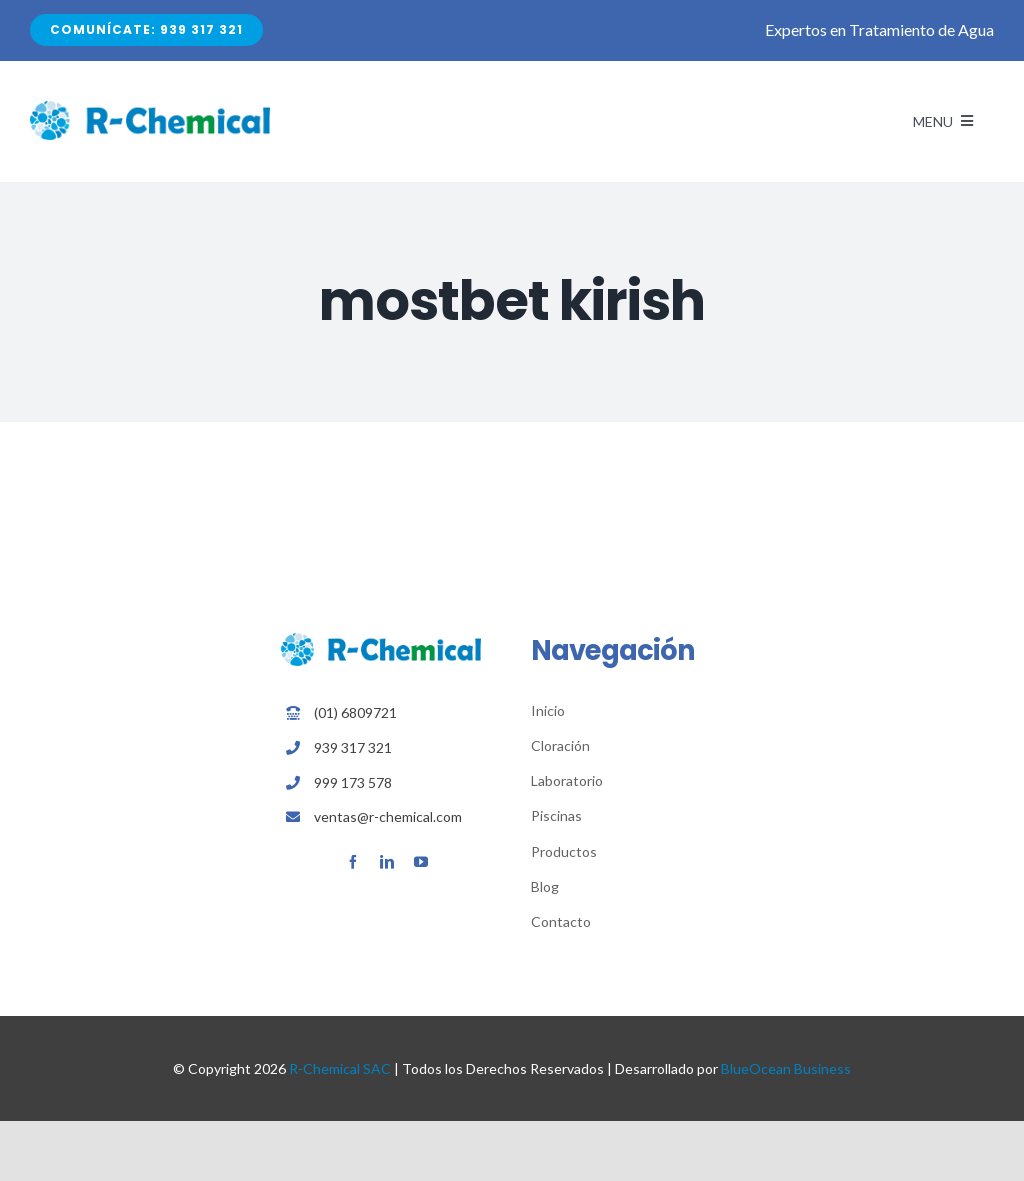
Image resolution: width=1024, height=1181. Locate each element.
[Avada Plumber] (150, 108)
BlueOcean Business (786, 1068)
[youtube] (421, 862)
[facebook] (353, 862)
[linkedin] (387, 862)
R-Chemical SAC (340, 1068)
